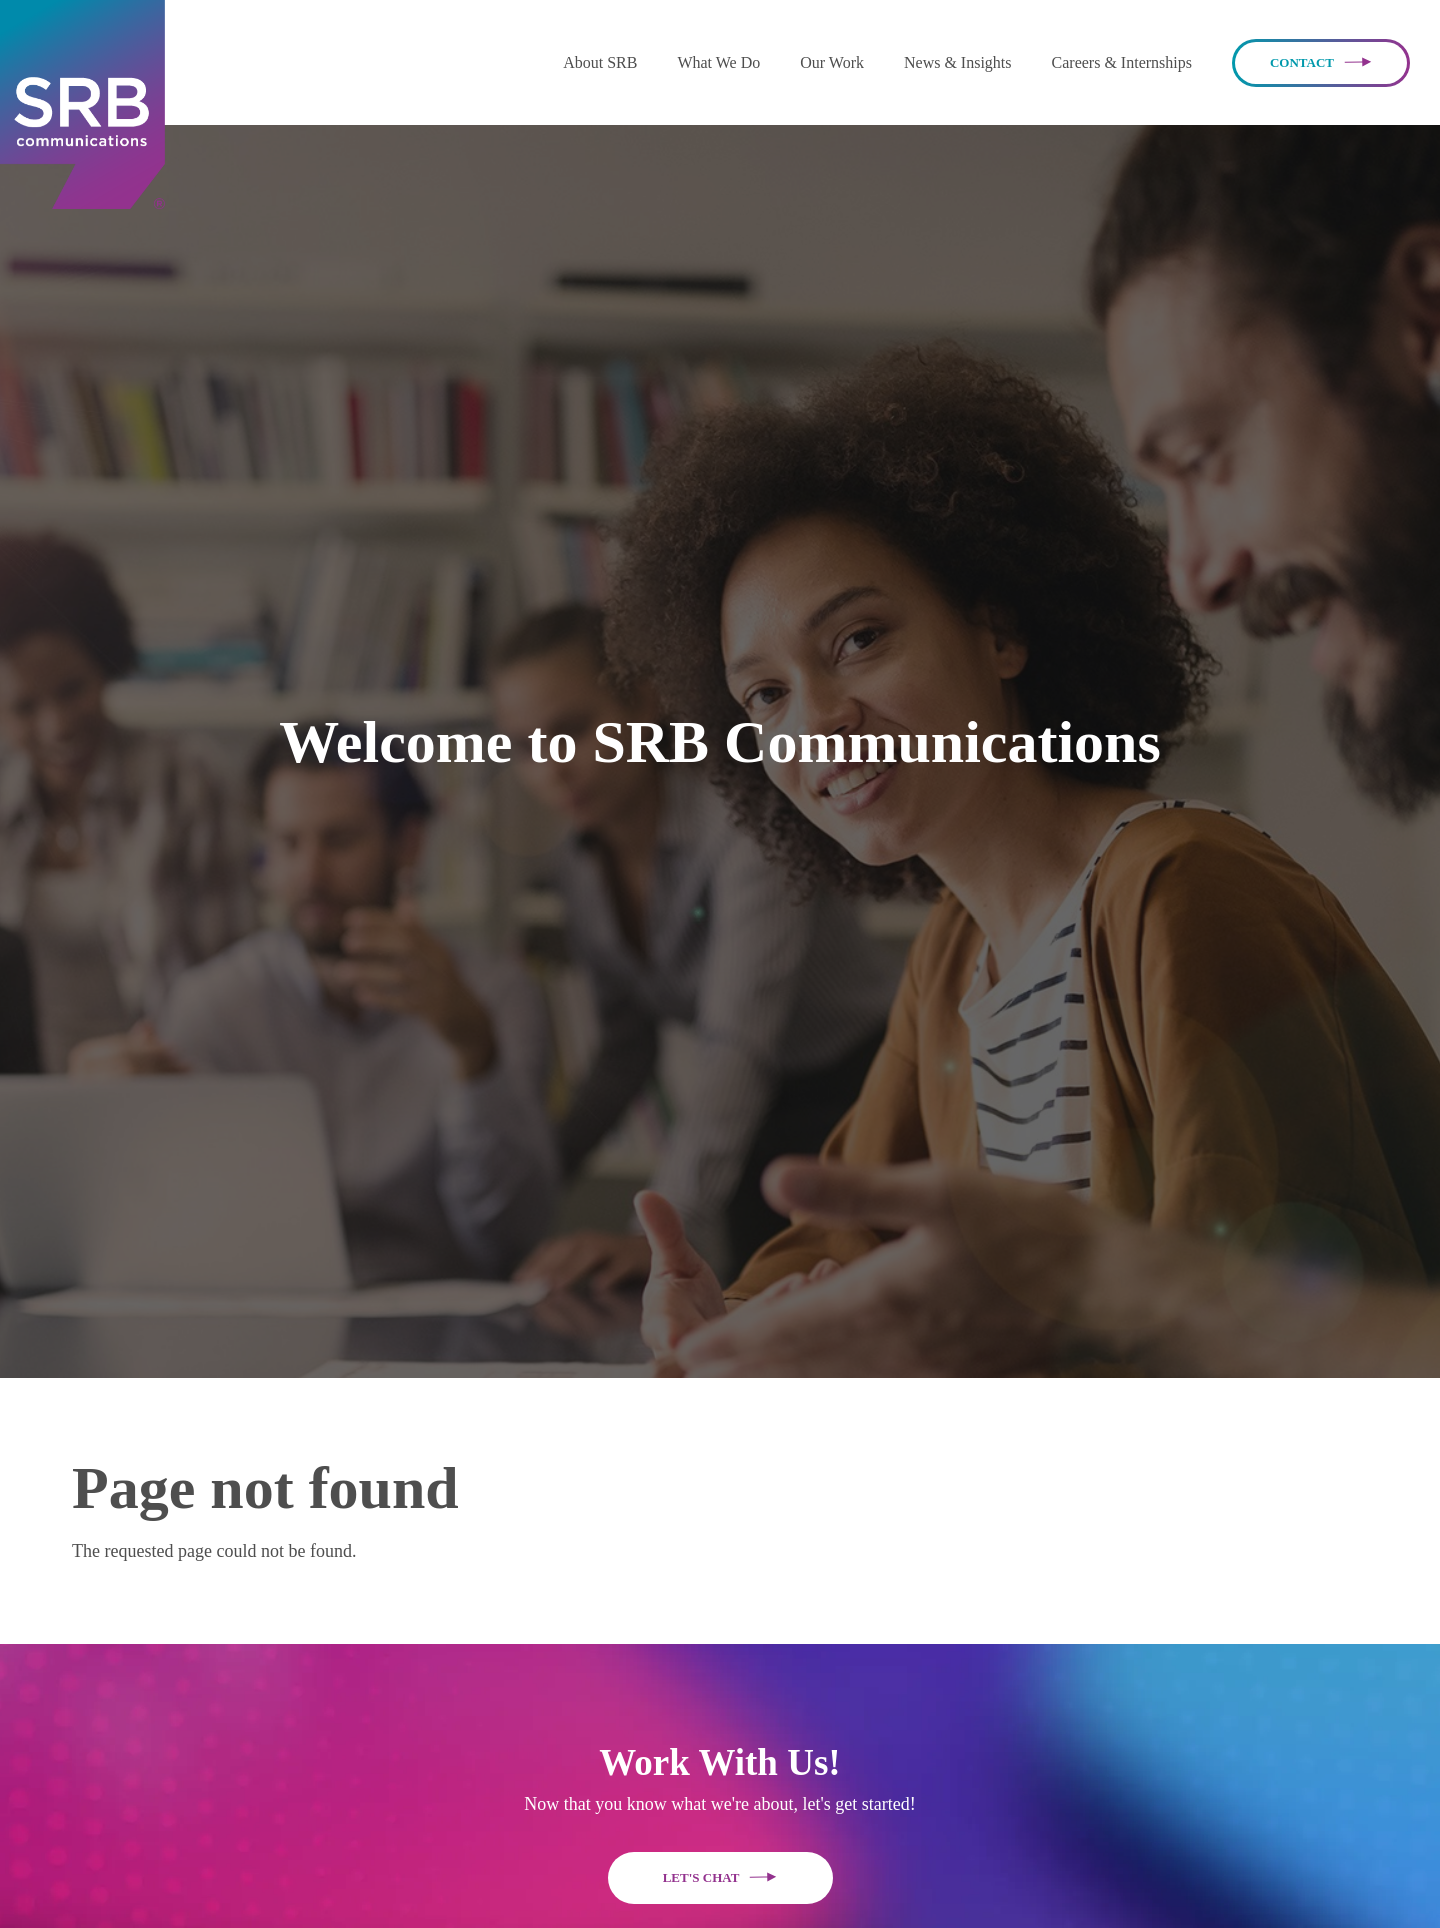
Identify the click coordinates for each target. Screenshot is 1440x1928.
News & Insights (958, 62)
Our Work (832, 62)
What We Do (718, 62)
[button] (600, 62)
